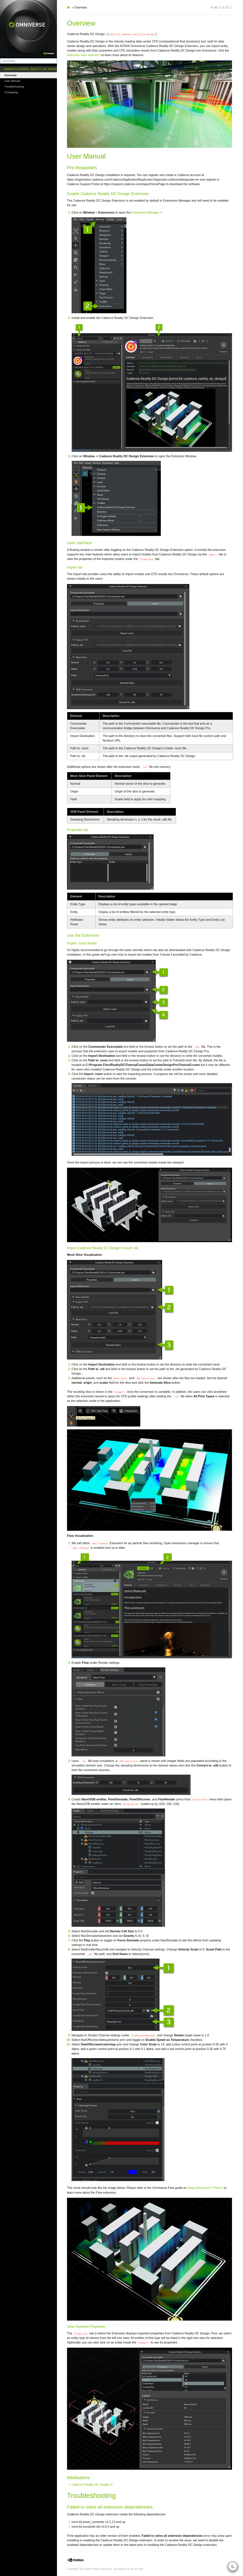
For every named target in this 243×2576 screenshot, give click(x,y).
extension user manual (82, 55)
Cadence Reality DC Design (90, 2484)
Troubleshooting (14, 86)
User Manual (12, 80)
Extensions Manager (145, 212)
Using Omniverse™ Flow (203, 2187)
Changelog (11, 92)
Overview (10, 75)
